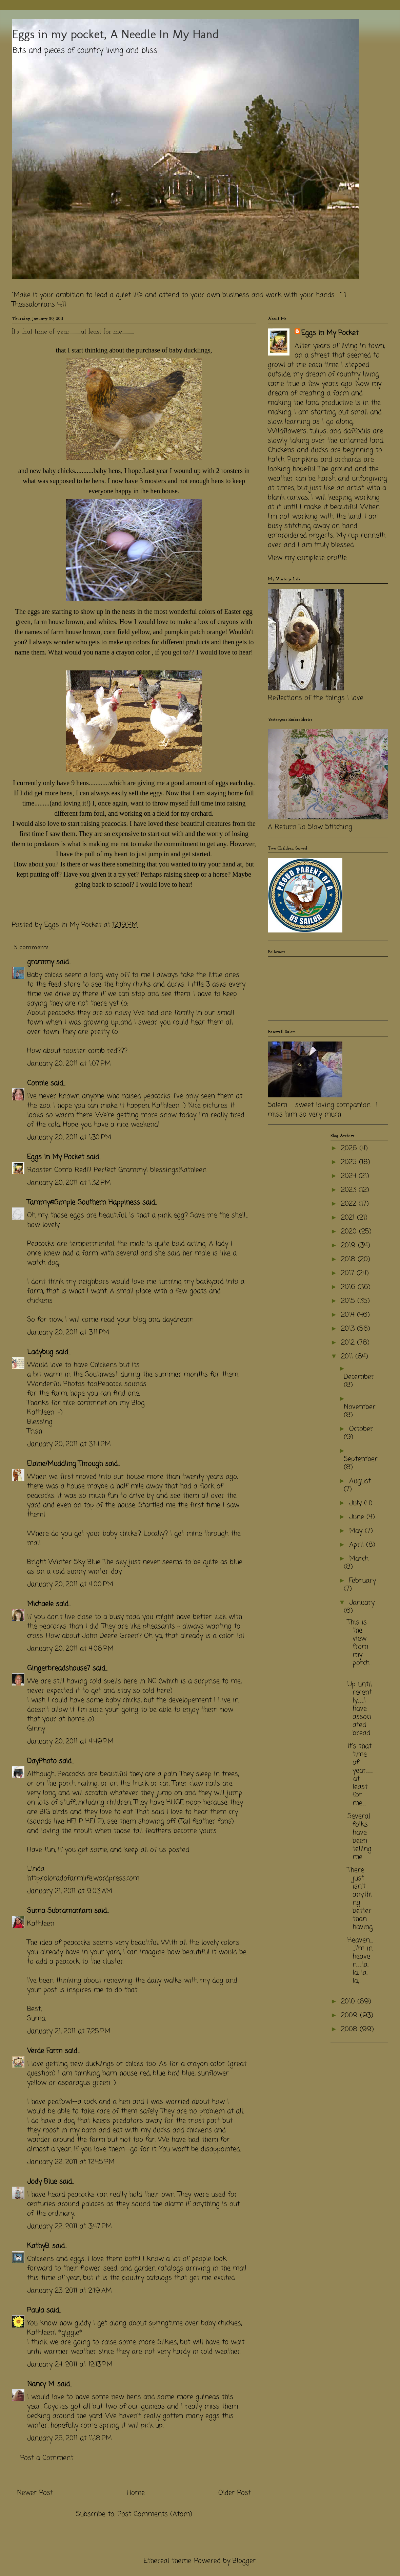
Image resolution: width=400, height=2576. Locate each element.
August (360, 1481)
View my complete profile (307, 558)
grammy (40, 962)
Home (136, 2493)
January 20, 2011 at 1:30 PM (69, 1137)
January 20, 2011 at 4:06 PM (70, 1649)
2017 (349, 1273)
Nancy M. (41, 2384)
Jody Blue (42, 2181)
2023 (350, 1190)
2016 (349, 1287)
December (359, 1377)
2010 (349, 2001)
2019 (349, 1245)
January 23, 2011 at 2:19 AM (69, 2290)
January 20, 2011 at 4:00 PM (70, 1584)
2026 (350, 1148)
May (357, 1531)
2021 (349, 1217)
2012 (349, 1342)
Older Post (234, 2493)
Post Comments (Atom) (155, 2514)
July (356, 1503)
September (361, 1459)
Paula (35, 2310)
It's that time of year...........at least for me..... (360, 1774)
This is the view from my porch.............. (360, 1646)
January (362, 1602)
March (358, 1558)
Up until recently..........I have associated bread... (359, 1708)
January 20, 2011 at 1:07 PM (69, 1063)
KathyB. (38, 2246)
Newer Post (35, 2493)
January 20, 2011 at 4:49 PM (70, 1741)
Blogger (244, 2561)
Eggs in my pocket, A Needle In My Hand (115, 34)
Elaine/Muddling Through (65, 1464)
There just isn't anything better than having (360, 1898)
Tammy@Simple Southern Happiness (83, 1202)
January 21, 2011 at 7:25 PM (69, 2031)
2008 (350, 2029)
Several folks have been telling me (359, 1836)
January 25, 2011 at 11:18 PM (69, 2438)
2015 (349, 1301)
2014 (349, 1315)
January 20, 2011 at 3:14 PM (69, 1444)
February (362, 1580)
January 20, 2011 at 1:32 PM (69, 1183)
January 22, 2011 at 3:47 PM (69, 2226)
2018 (349, 1259)
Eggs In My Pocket (55, 1157)
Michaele (40, 1604)
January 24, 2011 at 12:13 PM (70, 2364)
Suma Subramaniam (59, 1911)
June (357, 1517)
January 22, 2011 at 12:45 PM (71, 2162)
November (360, 1407)
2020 (350, 1231)
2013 (349, 1329)
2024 (350, 1176)
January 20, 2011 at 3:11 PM (68, 1332)
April (357, 1545)
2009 (350, 2015)
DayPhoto (42, 1761)
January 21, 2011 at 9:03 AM (69, 1891)
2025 (350, 1162)
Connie (37, 1083)
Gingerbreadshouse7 (58, 1668)
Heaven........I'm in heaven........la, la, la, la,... (360, 1960)
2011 (348, 1356)
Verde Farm (44, 2051)
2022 (350, 1204)
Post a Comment (46, 2458)
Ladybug (40, 1352)
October (361, 1429)
